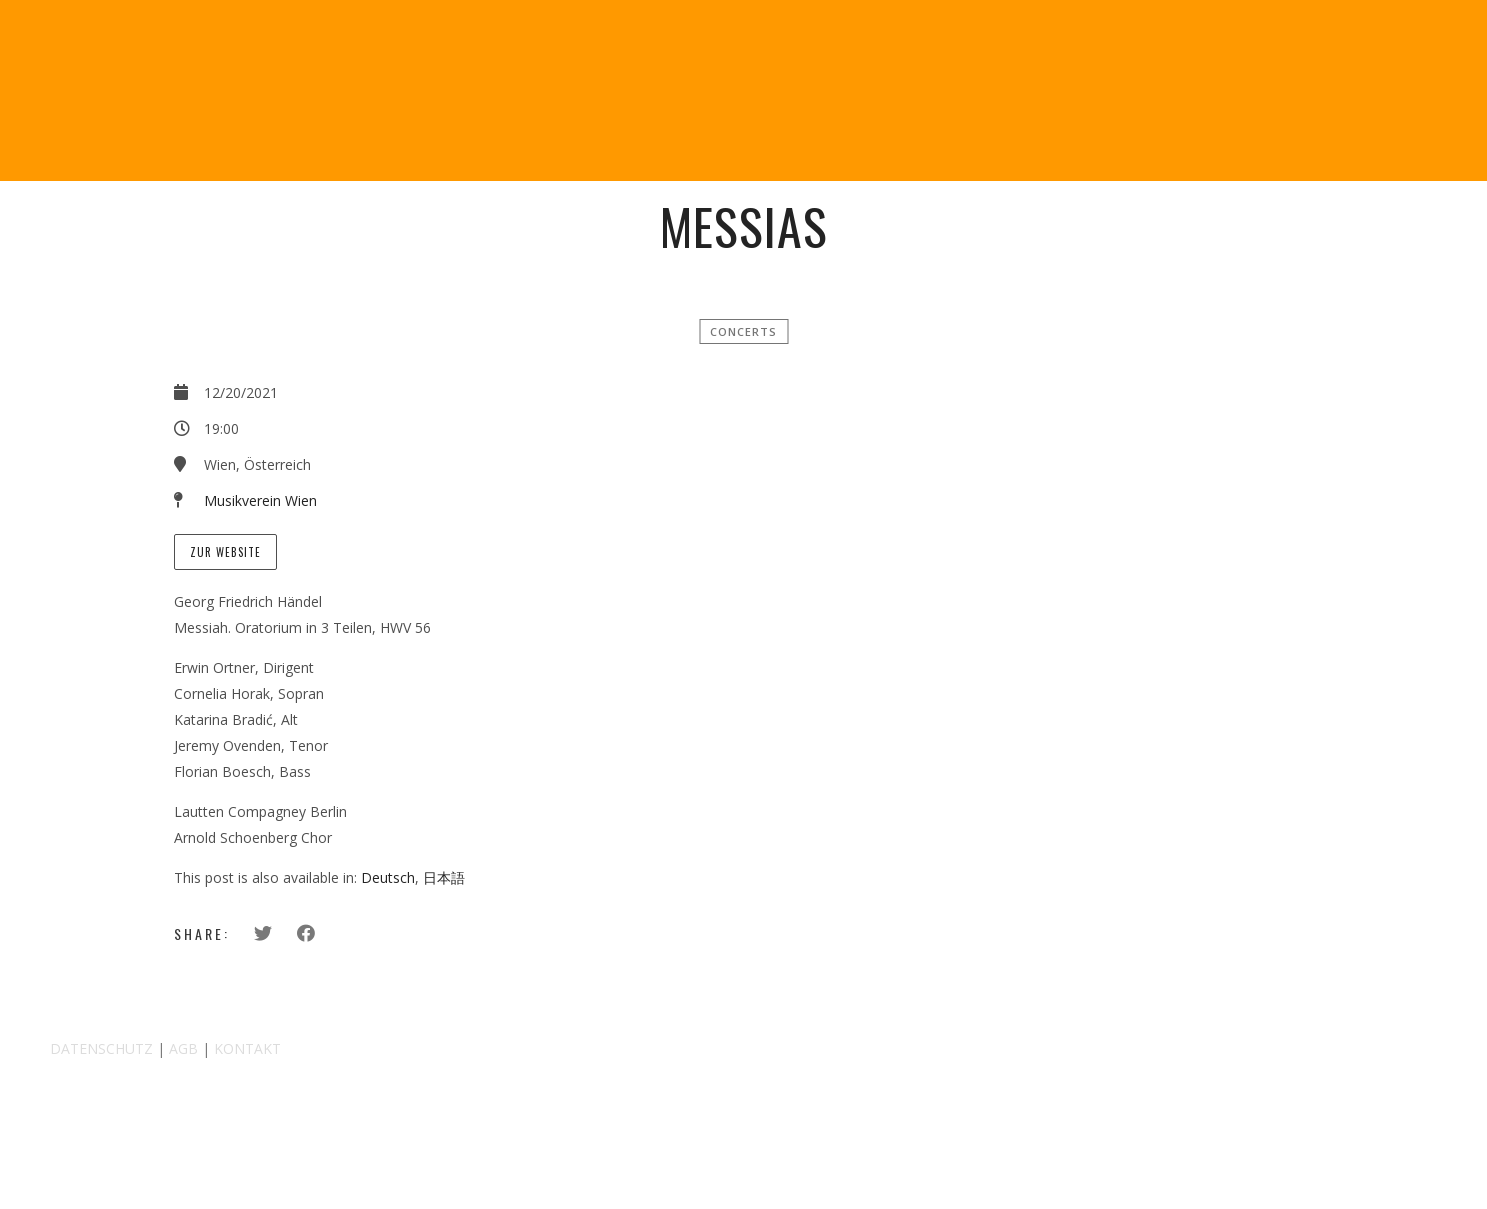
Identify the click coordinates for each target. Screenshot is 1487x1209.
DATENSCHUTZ (101, 1048)
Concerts (743, 331)
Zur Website (225, 552)
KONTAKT (247, 1048)
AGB (183, 1048)
